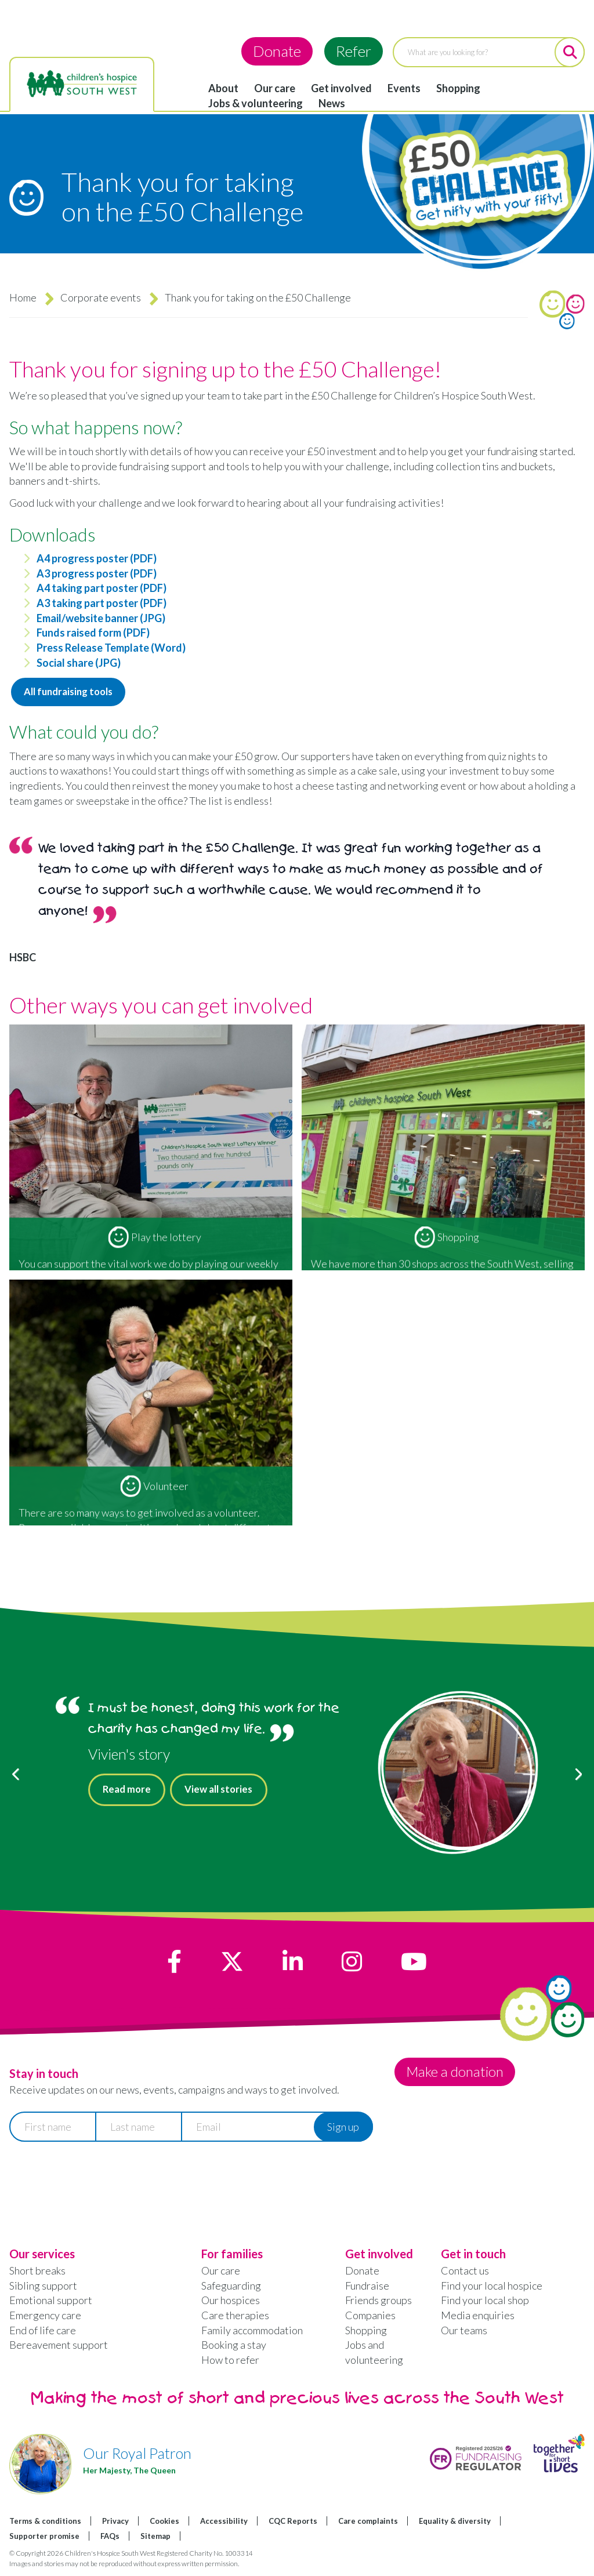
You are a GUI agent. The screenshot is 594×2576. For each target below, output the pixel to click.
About (223, 88)
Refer (353, 51)
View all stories (226, 1792)
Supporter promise (44, 2538)
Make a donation (459, 2074)
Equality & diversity (455, 2523)
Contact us (465, 2272)
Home (23, 297)
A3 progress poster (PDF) (97, 573)
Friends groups (378, 2302)
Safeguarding (231, 2287)
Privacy (115, 2523)
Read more (129, 1792)
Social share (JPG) (79, 662)
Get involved (341, 88)
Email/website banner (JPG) (101, 618)
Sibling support (43, 2287)
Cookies (164, 2523)
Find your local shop (485, 2302)
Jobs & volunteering (255, 103)
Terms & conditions (45, 2523)
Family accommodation (252, 2332)
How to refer (230, 2362)
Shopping (458, 88)
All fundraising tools (73, 692)
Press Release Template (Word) (111, 647)
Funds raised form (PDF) (93, 632)
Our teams (464, 2332)
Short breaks (37, 2272)
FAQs (109, 2538)
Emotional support (50, 2302)
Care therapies (235, 2317)
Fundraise (367, 2287)
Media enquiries (478, 2317)
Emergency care (45, 2317)
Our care (274, 88)
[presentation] (97, 2180)
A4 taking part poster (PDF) (101, 588)
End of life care (42, 2332)
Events (404, 88)
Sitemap (155, 2538)
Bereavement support (58, 2347)
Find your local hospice (491, 2287)
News (331, 103)
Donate (277, 51)
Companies (370, 2317)
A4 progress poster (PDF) (97, 558)
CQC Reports (293, 2523)
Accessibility (224, 2523)
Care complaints (368, 2523)
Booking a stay (233, 2347)
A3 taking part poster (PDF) (101, 603)
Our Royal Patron (137, 2455)
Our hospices (230, 2302)
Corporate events (100, 297)
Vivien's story (129, 1756)
